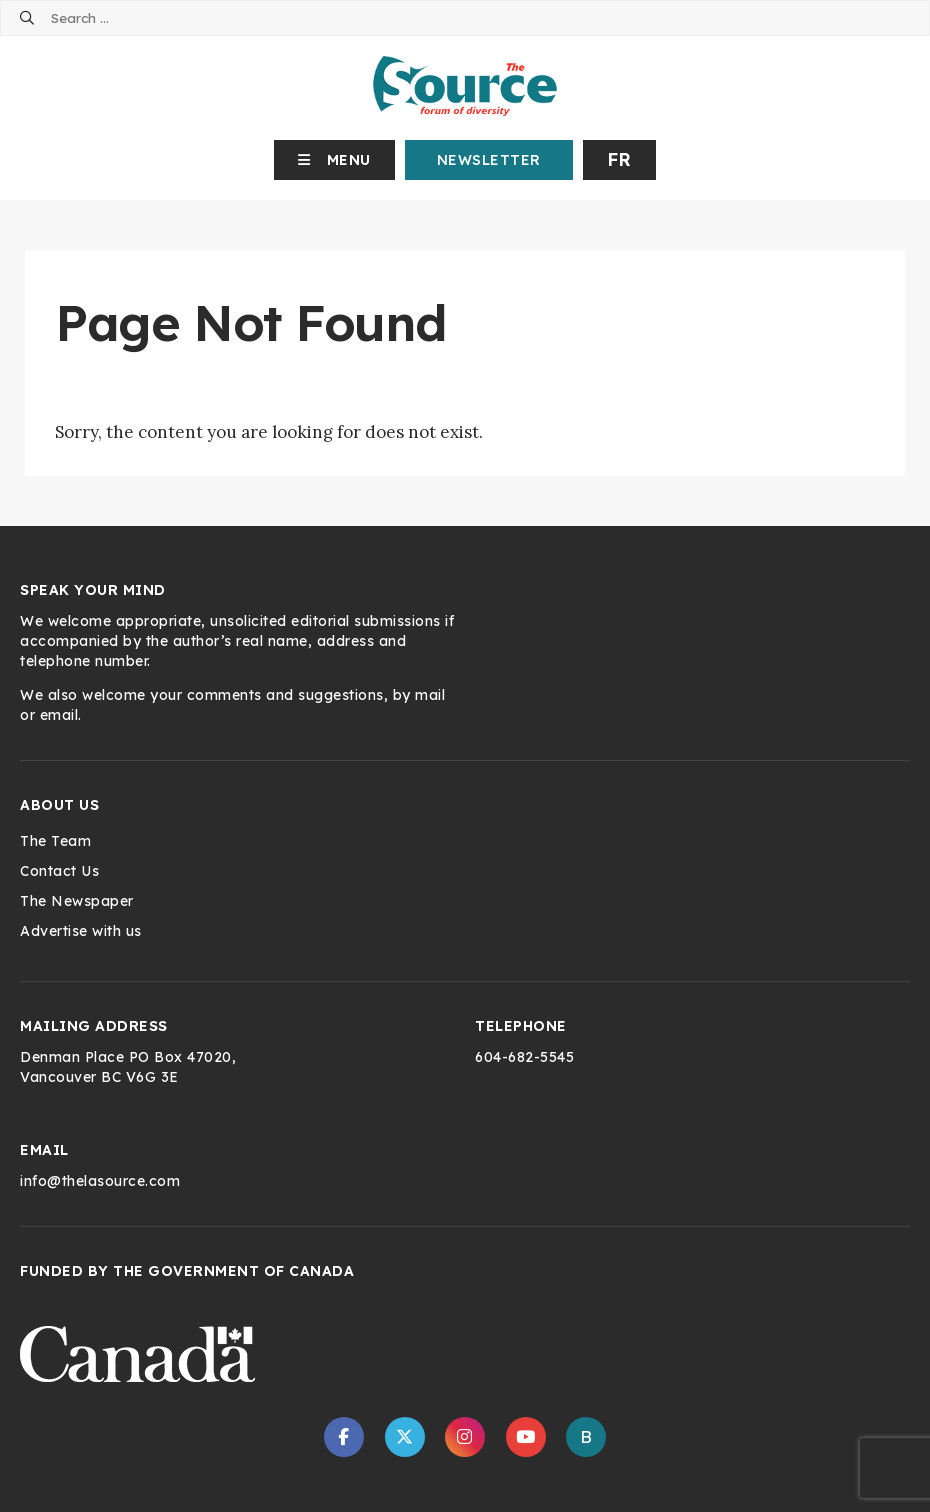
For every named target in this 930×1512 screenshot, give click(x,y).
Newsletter (489, 160)
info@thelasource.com (100, 1181)
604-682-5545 (524, 1057)
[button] (334, 160)
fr (619, 159)
